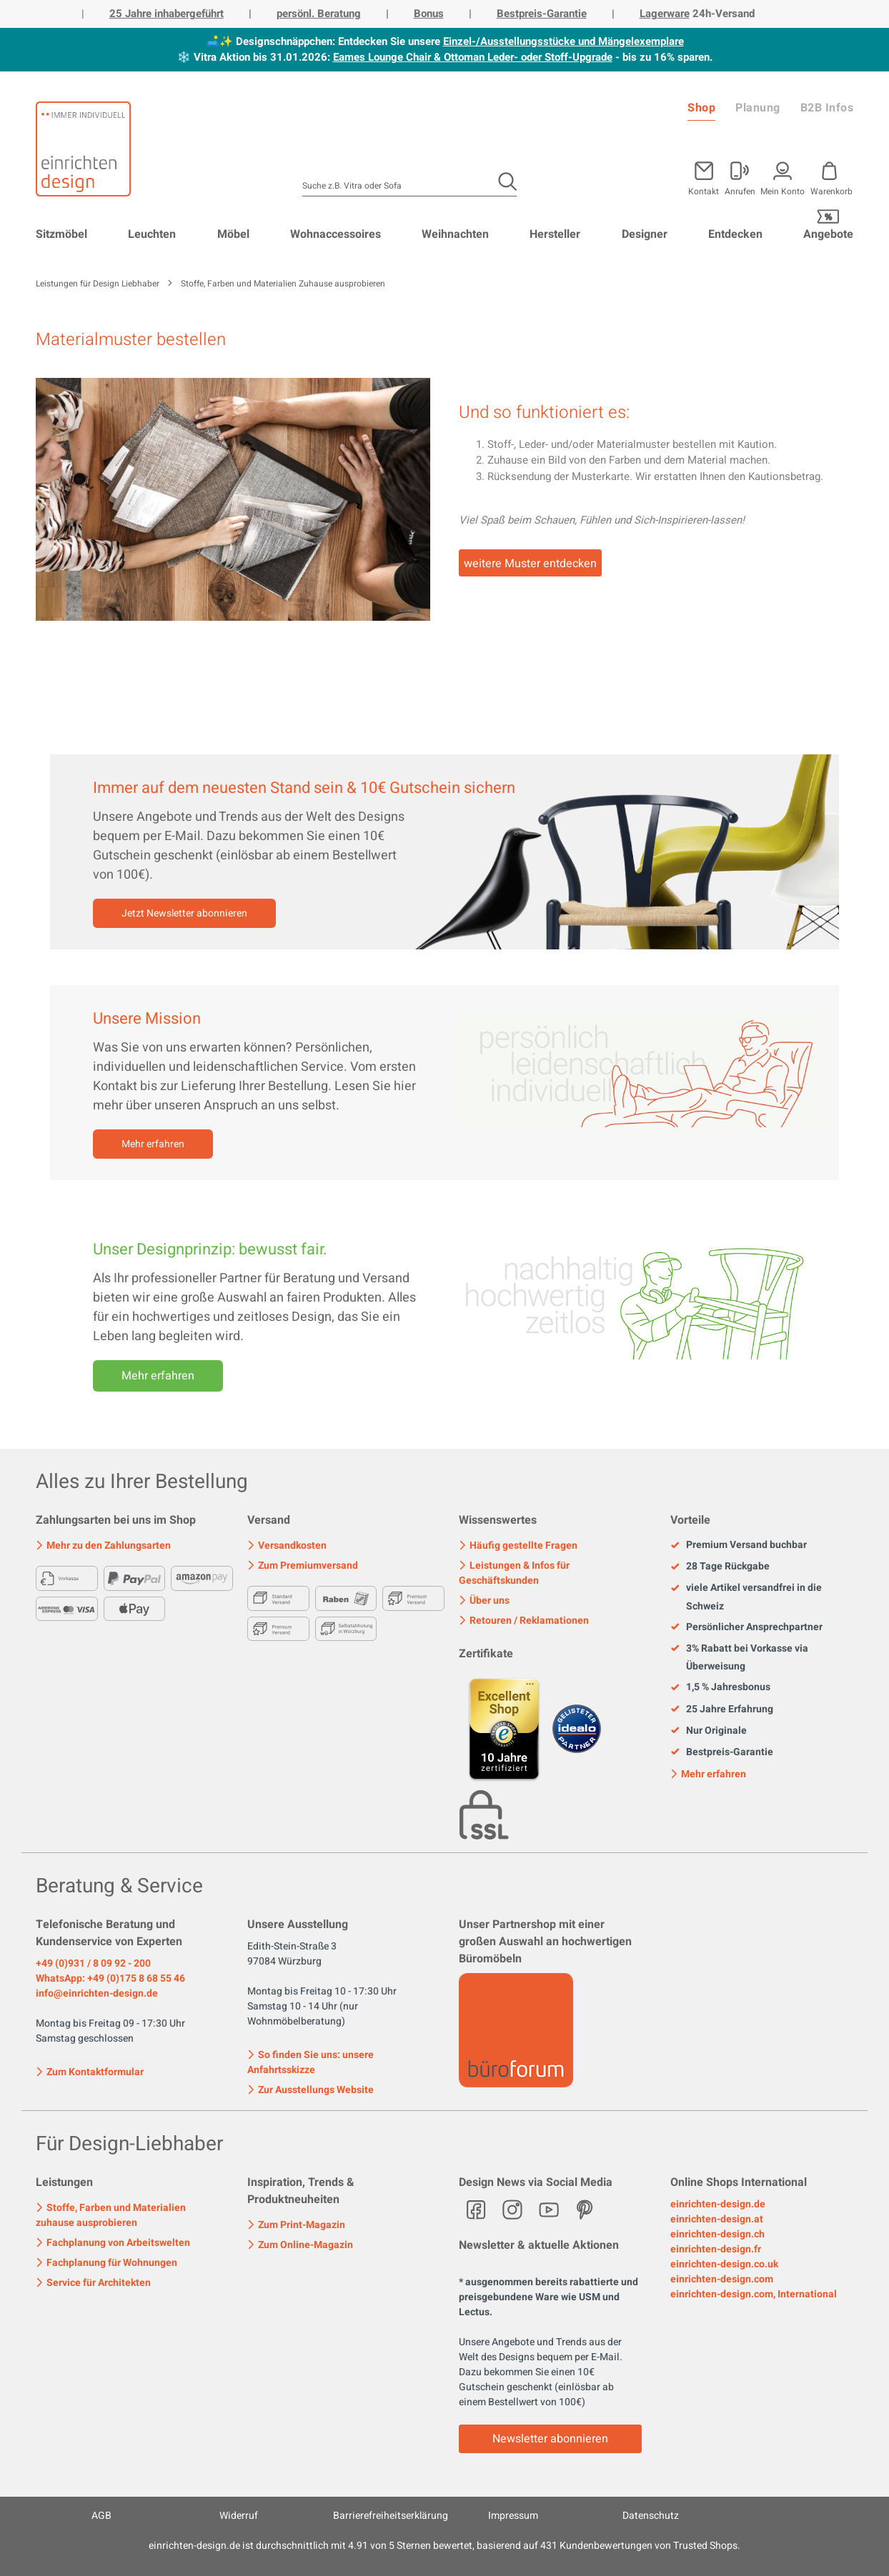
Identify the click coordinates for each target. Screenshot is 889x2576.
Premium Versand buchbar (738, 1545)
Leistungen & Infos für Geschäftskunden (514, 1573)
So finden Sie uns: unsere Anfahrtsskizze (310, 2062)
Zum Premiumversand (302, 1565)
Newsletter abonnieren (550, 2438)
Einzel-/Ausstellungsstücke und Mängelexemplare (563, 41)
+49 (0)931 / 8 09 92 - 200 (93, 1963)
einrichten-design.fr (715, 2249)
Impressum (513, 2515)
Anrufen (740, 190)
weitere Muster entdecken (530, 563)
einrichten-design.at (716, 2219)
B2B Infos (827, 107)
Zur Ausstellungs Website (310, 2089)
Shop (701, 107)
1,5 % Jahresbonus (720, 1687)
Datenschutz (650, 2515)
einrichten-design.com (721, 2279)
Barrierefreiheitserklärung (390, 2515)
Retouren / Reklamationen (524, 1620)
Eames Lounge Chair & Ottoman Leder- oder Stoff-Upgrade (472, 57)
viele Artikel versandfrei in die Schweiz (746, 1596)
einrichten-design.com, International (753, 2294)
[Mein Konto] (740, 175)
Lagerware (665, 13)
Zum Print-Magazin (296, 2224)
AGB (101, 2515)
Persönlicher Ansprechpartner (746, 1627)
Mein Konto (782, 190)
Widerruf (238, 2515)
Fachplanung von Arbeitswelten (113, 2242)
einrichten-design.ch (717, 2234)
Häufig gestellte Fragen (518, 1545)
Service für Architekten (93, 2282)
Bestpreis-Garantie (542, 13)
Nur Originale (708, 1731)
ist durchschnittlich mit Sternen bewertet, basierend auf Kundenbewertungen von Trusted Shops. (444, 2545)
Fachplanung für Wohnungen (106, 2262)
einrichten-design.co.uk (724, 2264)
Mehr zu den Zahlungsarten (103, 1545)
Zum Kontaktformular (90, 2071)
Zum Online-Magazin (300, 2244)
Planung (757, 107)
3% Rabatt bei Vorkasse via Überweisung (739, 1657)
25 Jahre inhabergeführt (166, 13)
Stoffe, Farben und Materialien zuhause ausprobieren (111, 2215)
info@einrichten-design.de (97, 1993)
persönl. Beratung (319, 13)
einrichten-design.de (717, 2204)
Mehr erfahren (152, 1144)
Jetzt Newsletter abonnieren (184, 913)
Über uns (484, 1600)
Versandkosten (287, 1545)
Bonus (429, 13)
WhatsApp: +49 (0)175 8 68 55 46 (110, 1978)
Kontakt (703, 190)
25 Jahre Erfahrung (721, 1709)
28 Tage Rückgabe (720, 1566)
